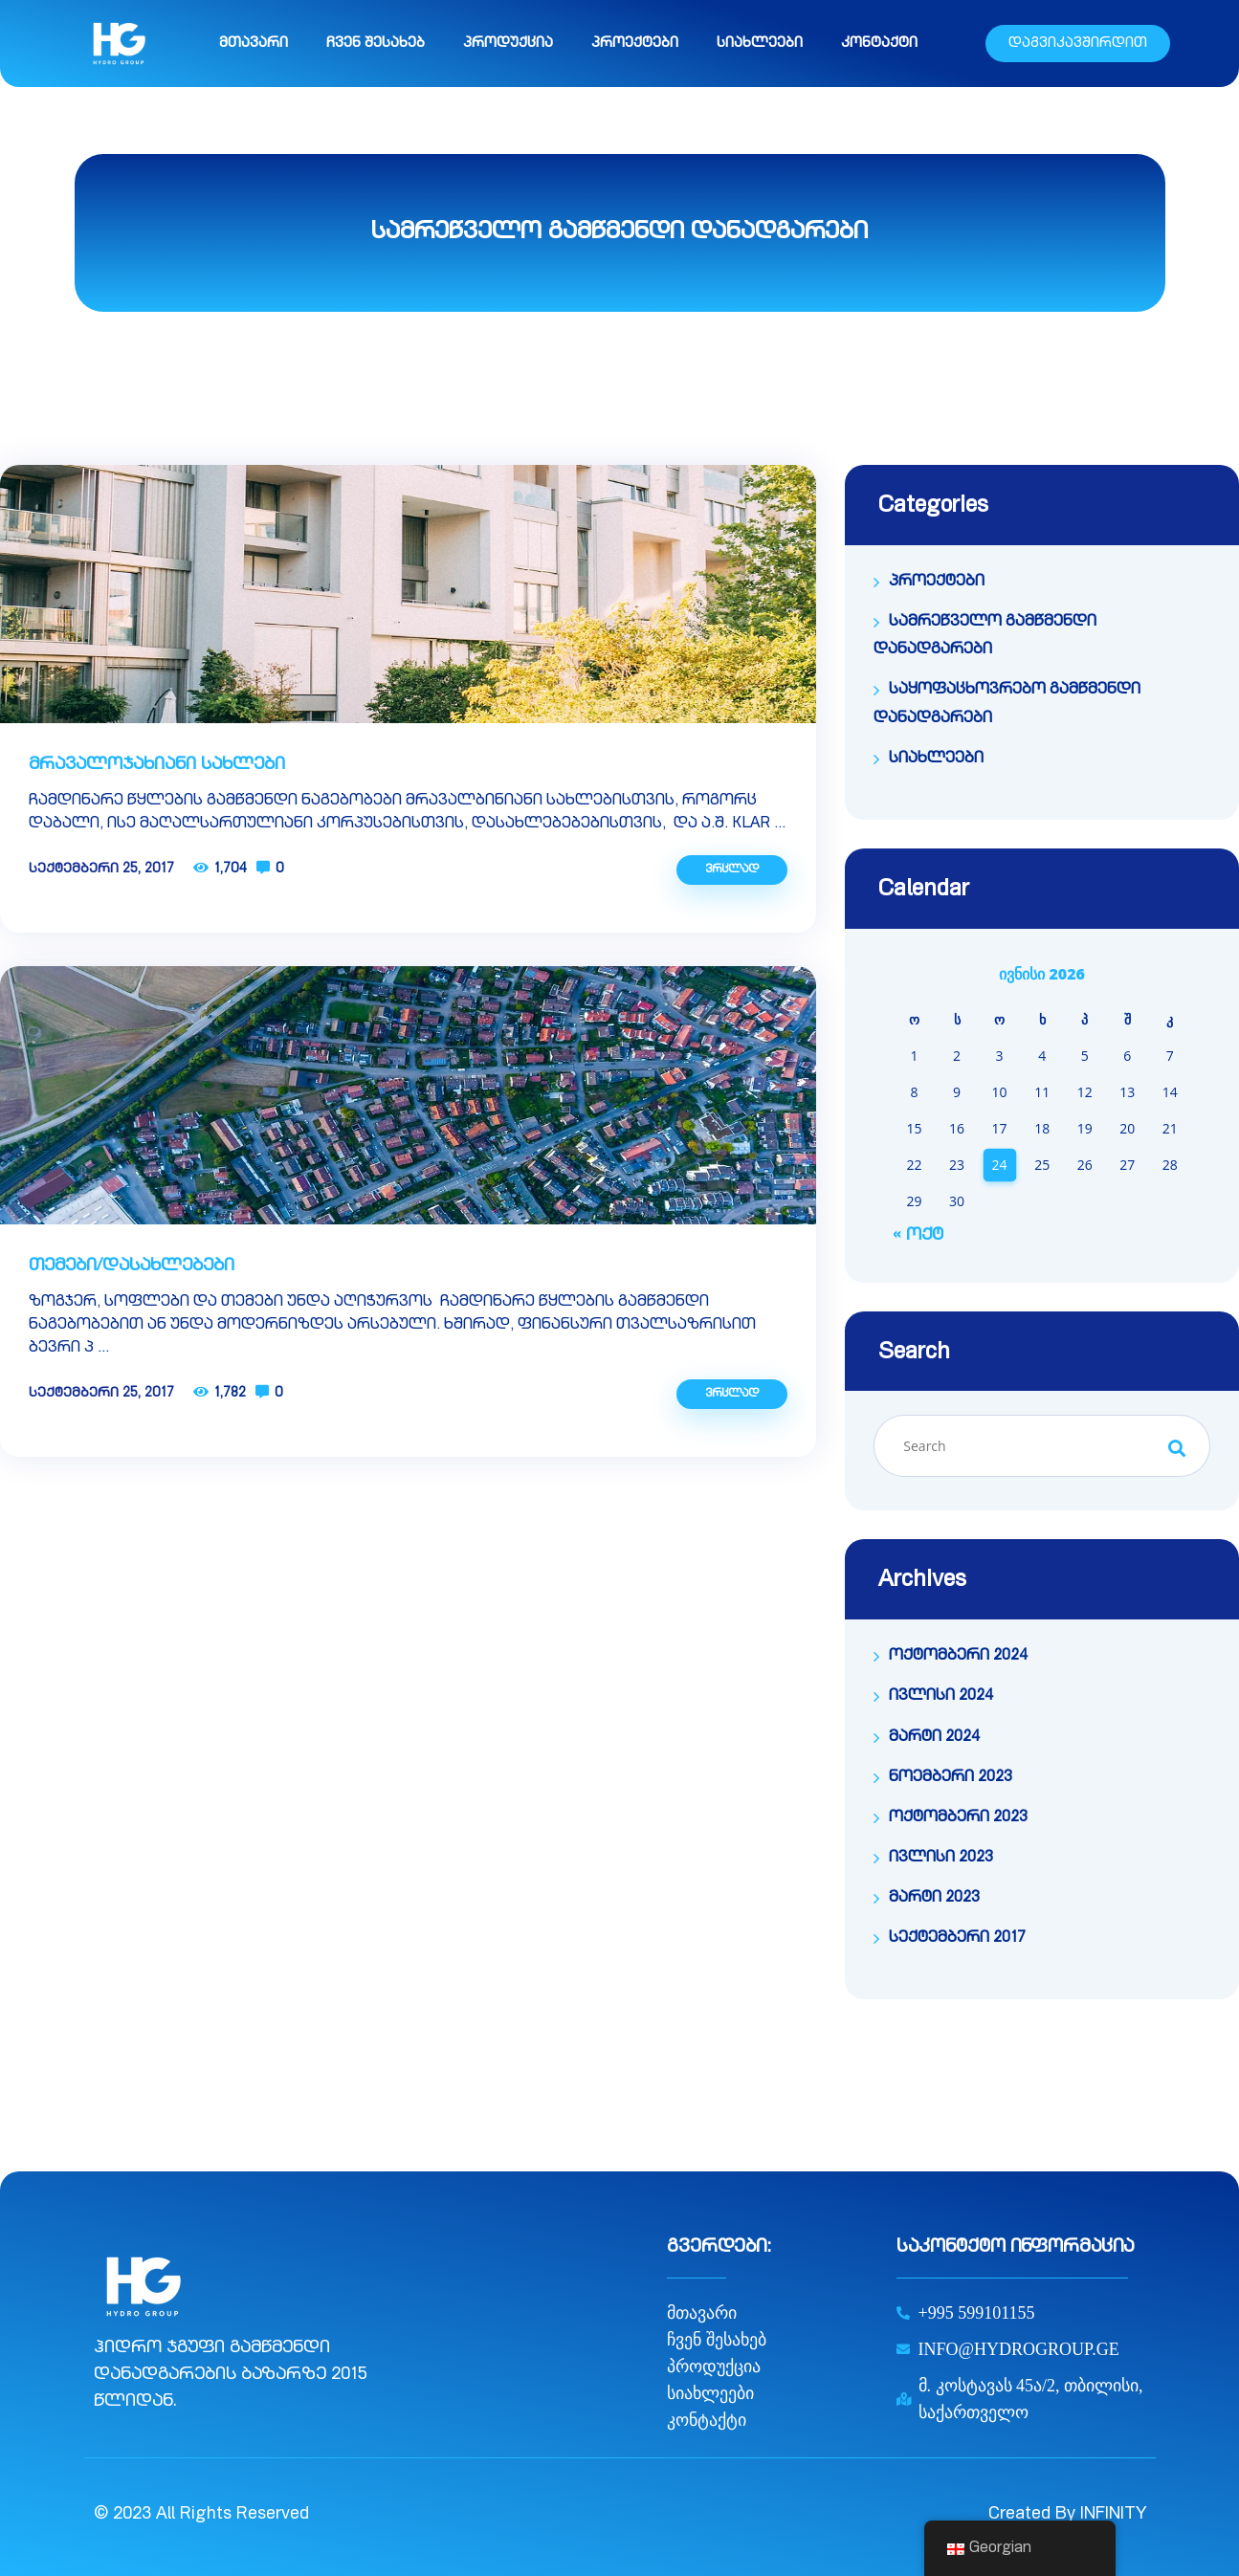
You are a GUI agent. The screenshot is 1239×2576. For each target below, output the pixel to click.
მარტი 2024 (934, 1738)
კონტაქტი (879, 43)
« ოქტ (918, 1235)
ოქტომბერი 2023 (958, 1818)
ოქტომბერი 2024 (958, 1656)
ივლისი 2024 (941, 1697)
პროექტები (634, 43)
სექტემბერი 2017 (957, 1939)
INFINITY (1113, 2514)
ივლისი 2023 (941, 1858)
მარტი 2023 (934, 1898)
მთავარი (253, 43)
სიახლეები (760, 43)
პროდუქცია (508, 43)
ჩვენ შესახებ (375, 43)
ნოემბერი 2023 (950, 1778)
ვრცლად (732, 869)
